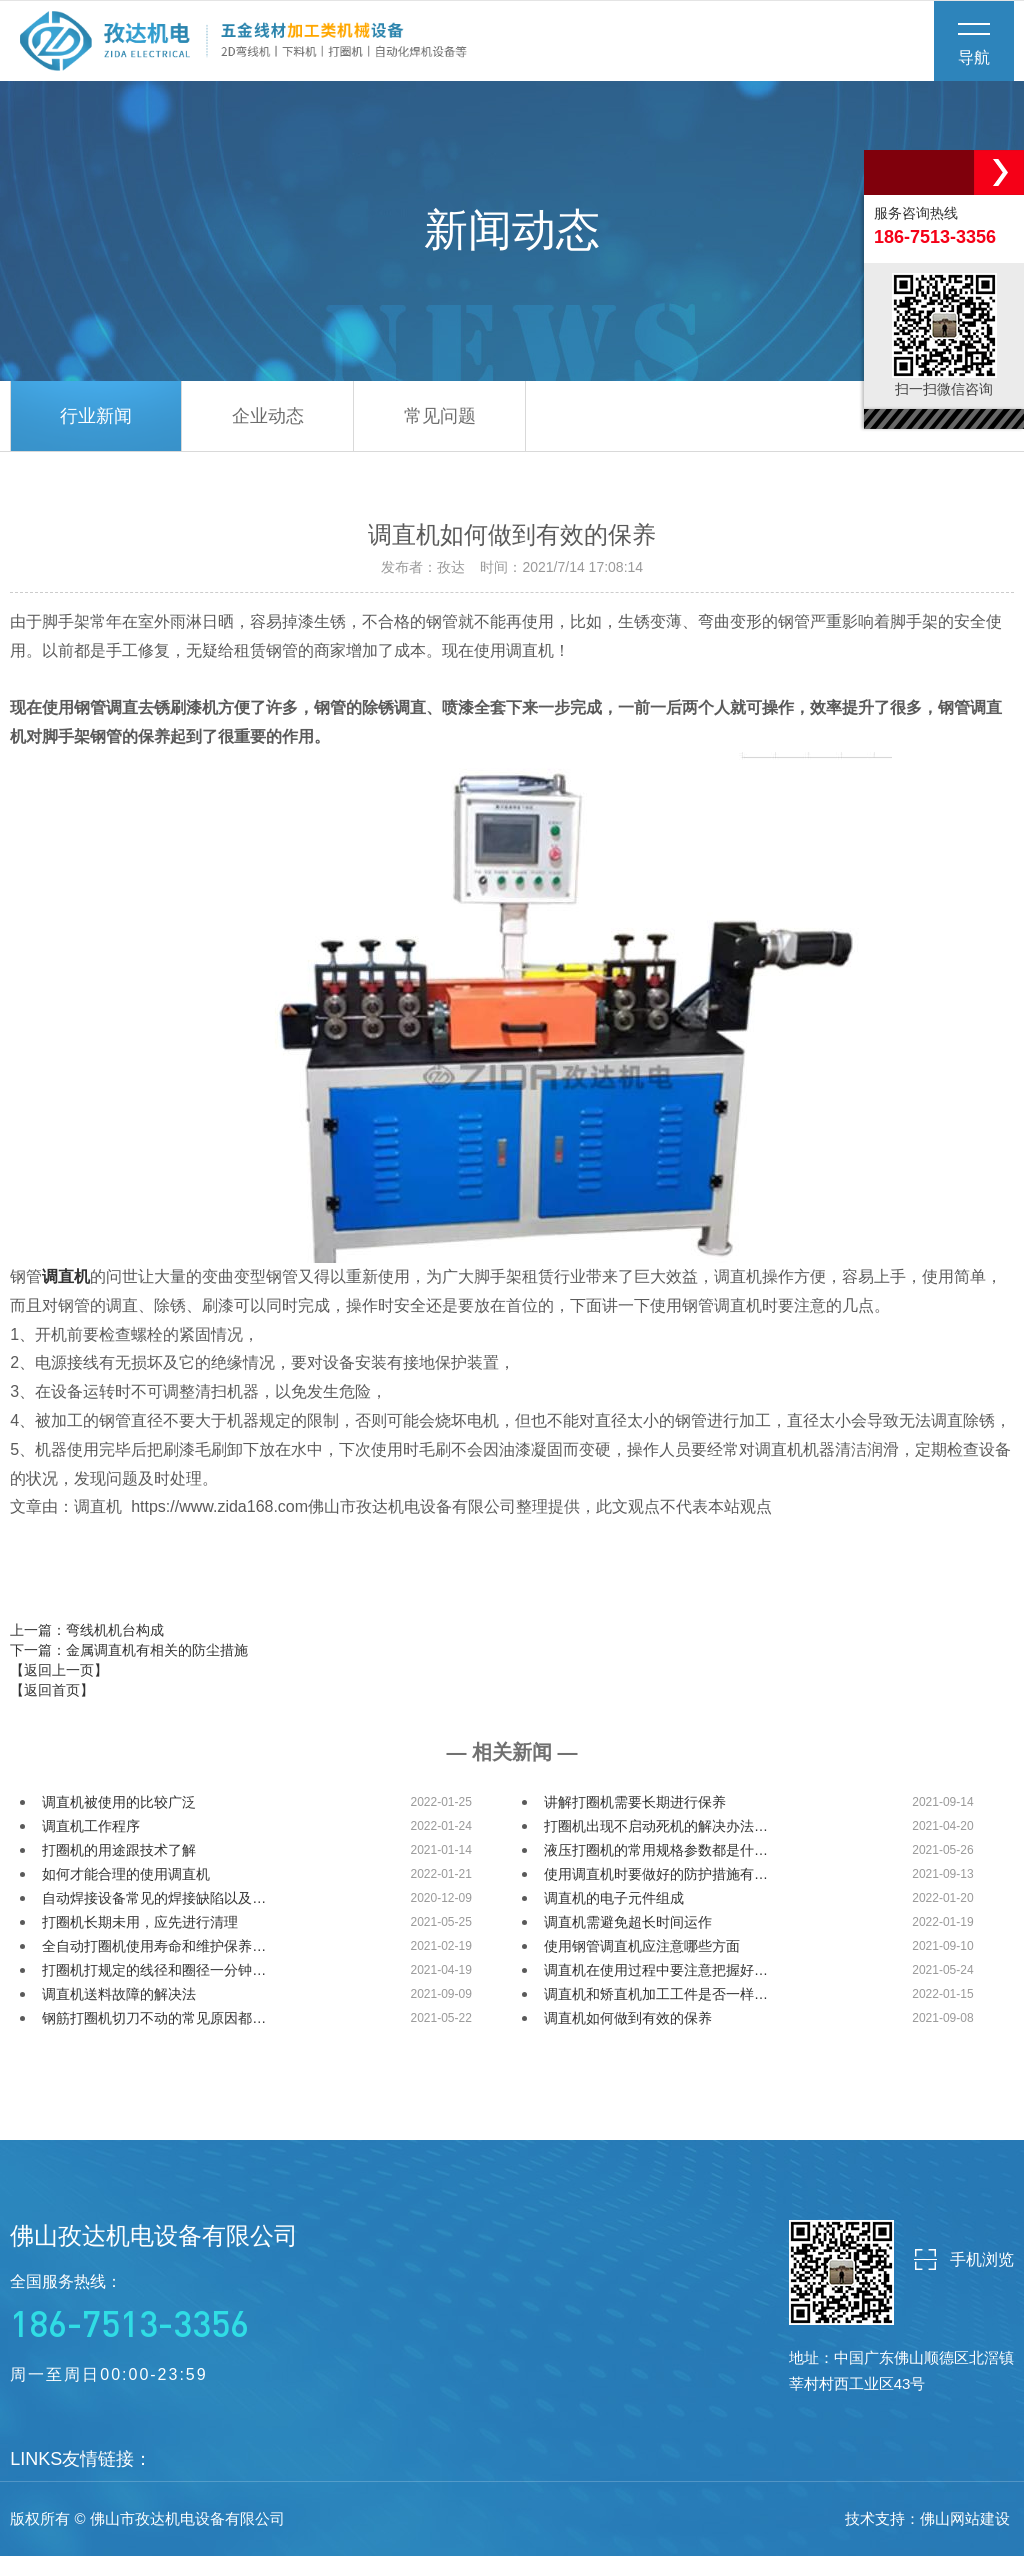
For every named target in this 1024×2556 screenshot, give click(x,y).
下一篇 (129, 1650)
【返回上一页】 (59, 1670)
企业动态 (268, 416)
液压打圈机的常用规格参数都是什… (656, 1850)
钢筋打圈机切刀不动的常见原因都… (154, 2018)
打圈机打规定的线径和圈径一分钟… (154, 1970)
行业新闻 (96, 416)
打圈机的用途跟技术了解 (119, 1850)
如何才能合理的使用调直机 (126, 1874)
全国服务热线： (154, 2309)
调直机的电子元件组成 (614, 1898)
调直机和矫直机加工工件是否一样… (656, 1994)
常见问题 (440, 416)
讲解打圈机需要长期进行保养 (635, 1802)
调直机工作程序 (91, 1826)
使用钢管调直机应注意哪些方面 (642, 1946)
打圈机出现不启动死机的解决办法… (656, 1826)
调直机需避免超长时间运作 (628, 1922)
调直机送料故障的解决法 (119, 1994)
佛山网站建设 (965, 2518)
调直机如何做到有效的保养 (628, 2018)
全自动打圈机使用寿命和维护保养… (154, 1946)
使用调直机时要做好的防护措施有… (656, 1874)
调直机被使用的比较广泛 (119, 1802)
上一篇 (87, 1630)
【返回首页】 (52, 1690)
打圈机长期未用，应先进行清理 (140, 1922)
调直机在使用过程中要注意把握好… (656, 1970)
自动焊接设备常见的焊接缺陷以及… (154, 1898)
